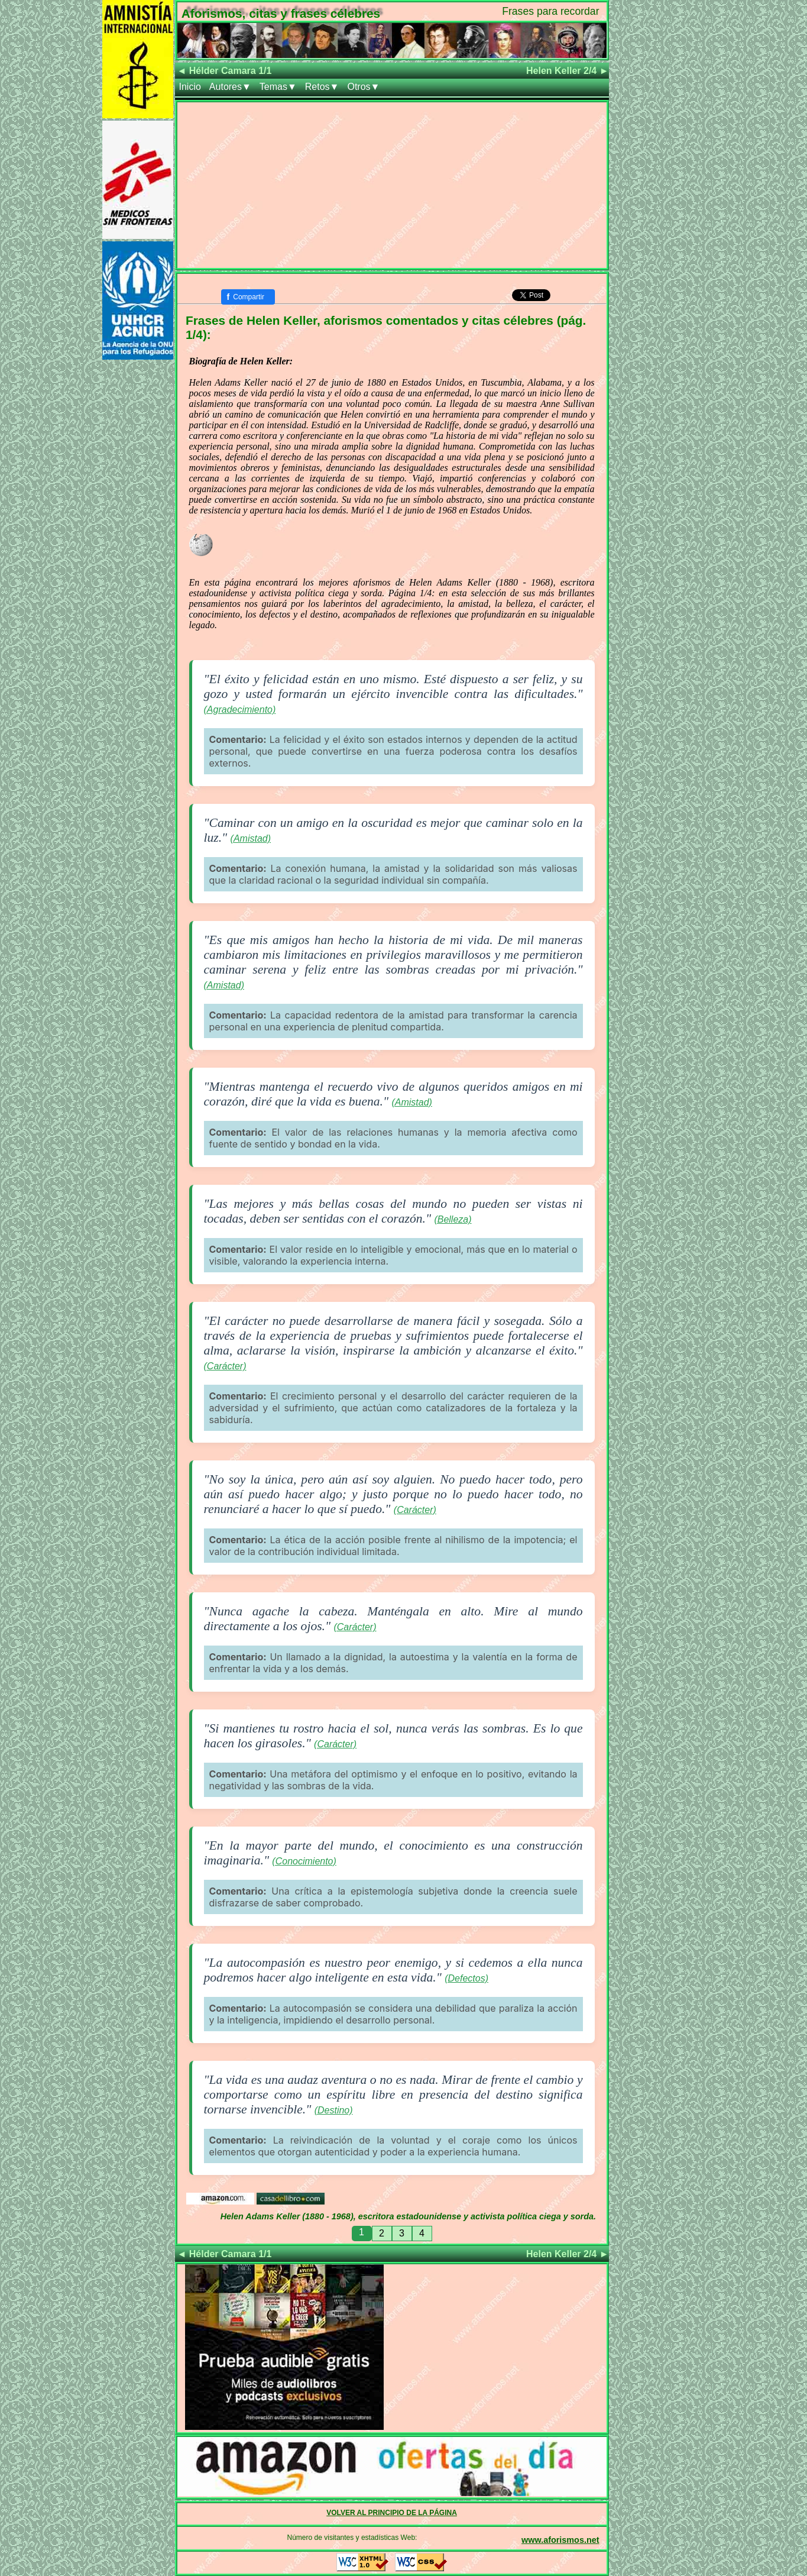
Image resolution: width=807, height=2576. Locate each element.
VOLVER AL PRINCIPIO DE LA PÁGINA (391, 2513)
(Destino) (334, 2110)
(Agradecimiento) (240, 709)
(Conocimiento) (304, 1861)
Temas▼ (278, 87)
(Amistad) (251, 838)
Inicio (190, 87)
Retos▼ (322, 87)
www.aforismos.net (560, 2540)
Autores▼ (230, 87)
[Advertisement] (392, 185)
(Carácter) (225, 1366)
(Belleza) (452, 1219)
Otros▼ (363, 87)
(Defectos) (466, 1978)
